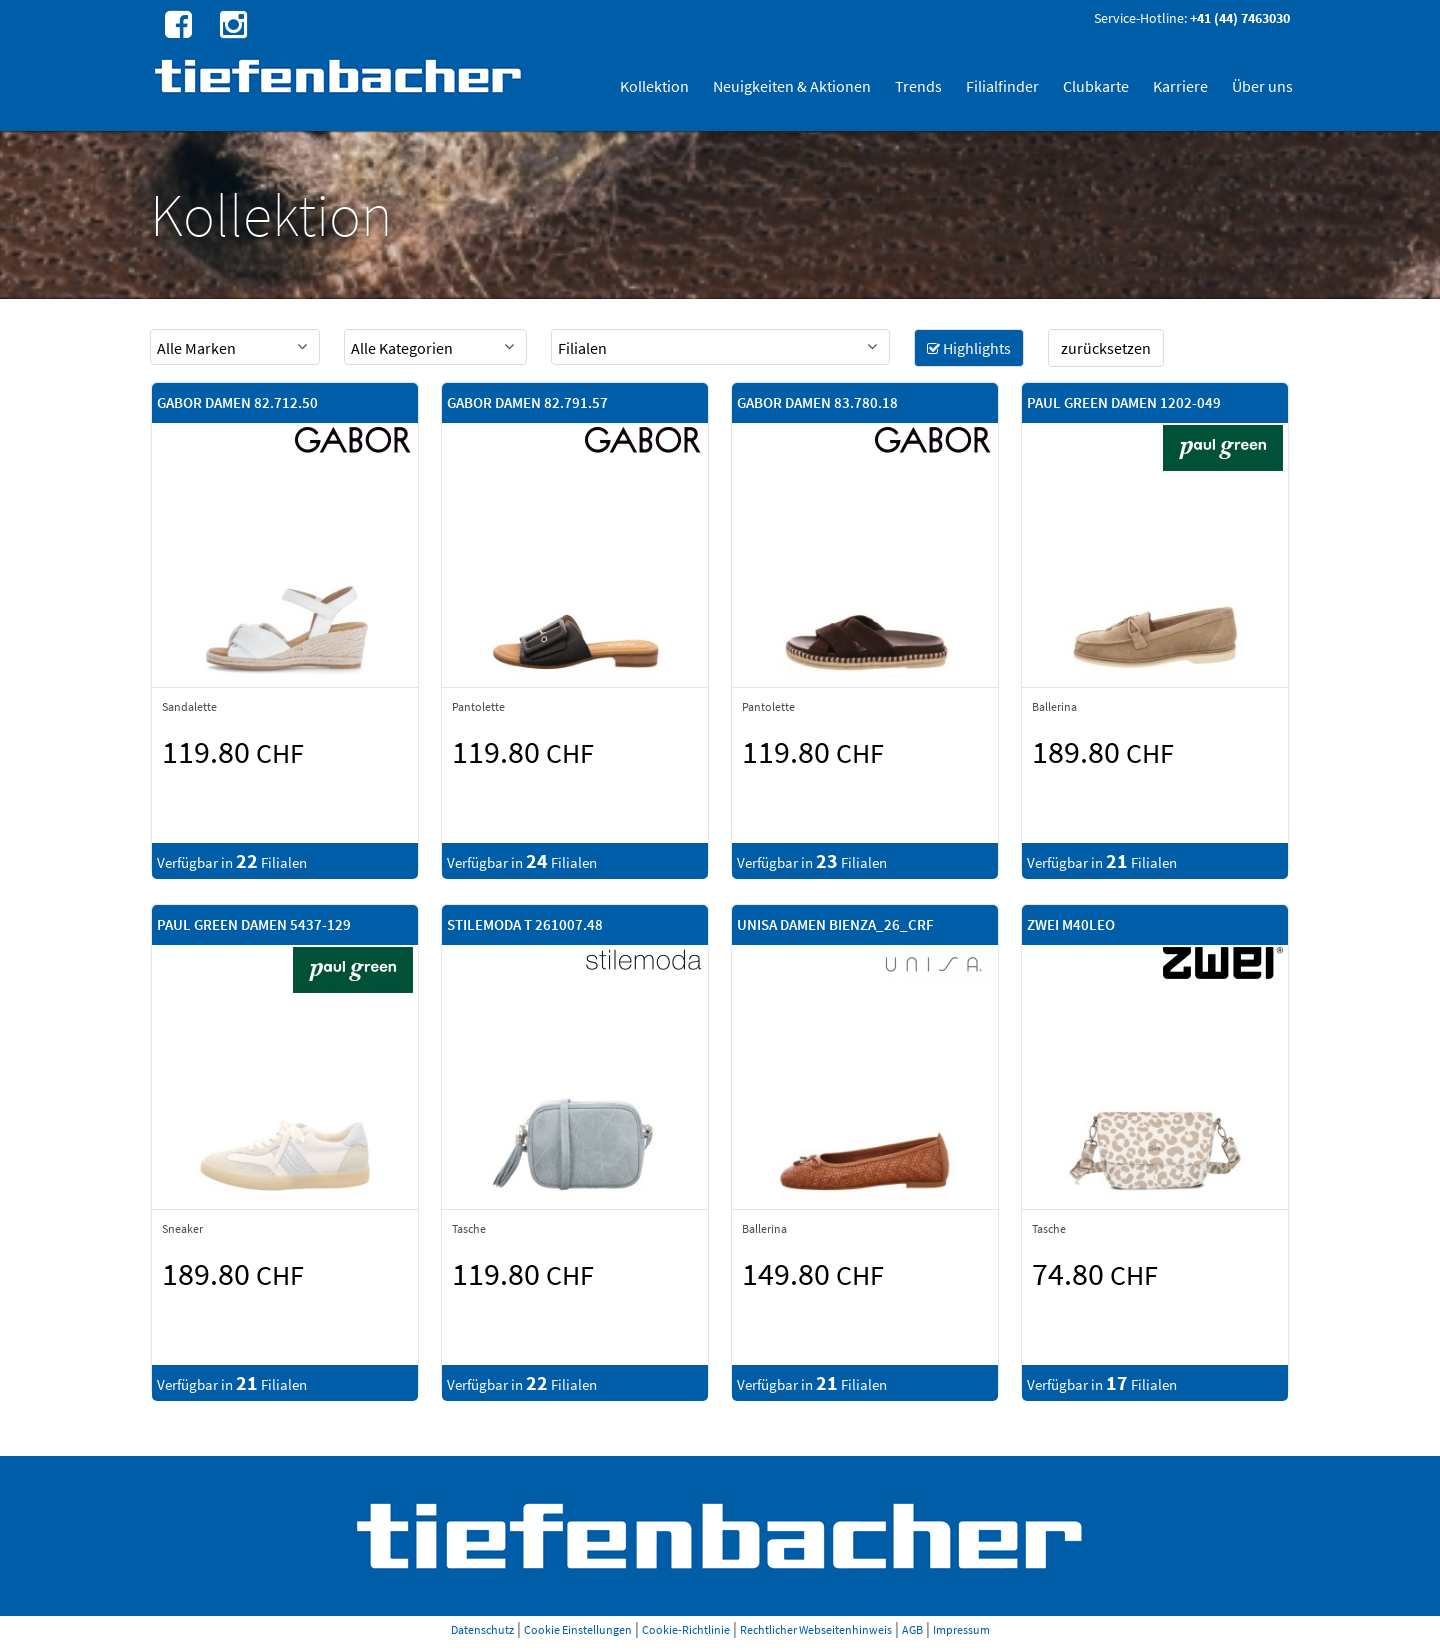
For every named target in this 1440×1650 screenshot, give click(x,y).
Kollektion (654, 86)
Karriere (1180, 86)
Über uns (1262, 86)
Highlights (969, 348)
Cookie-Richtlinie (686, 1629)
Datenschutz (482, 1629)
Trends (918, 86)
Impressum (961, 1629)
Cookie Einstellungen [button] (578, 1629)
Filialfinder (1002, 86)
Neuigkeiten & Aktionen (792, 86)
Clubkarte (1096, 86)
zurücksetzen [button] (1106, 348)
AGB (912, 1629)
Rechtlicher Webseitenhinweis (816, 1629)
